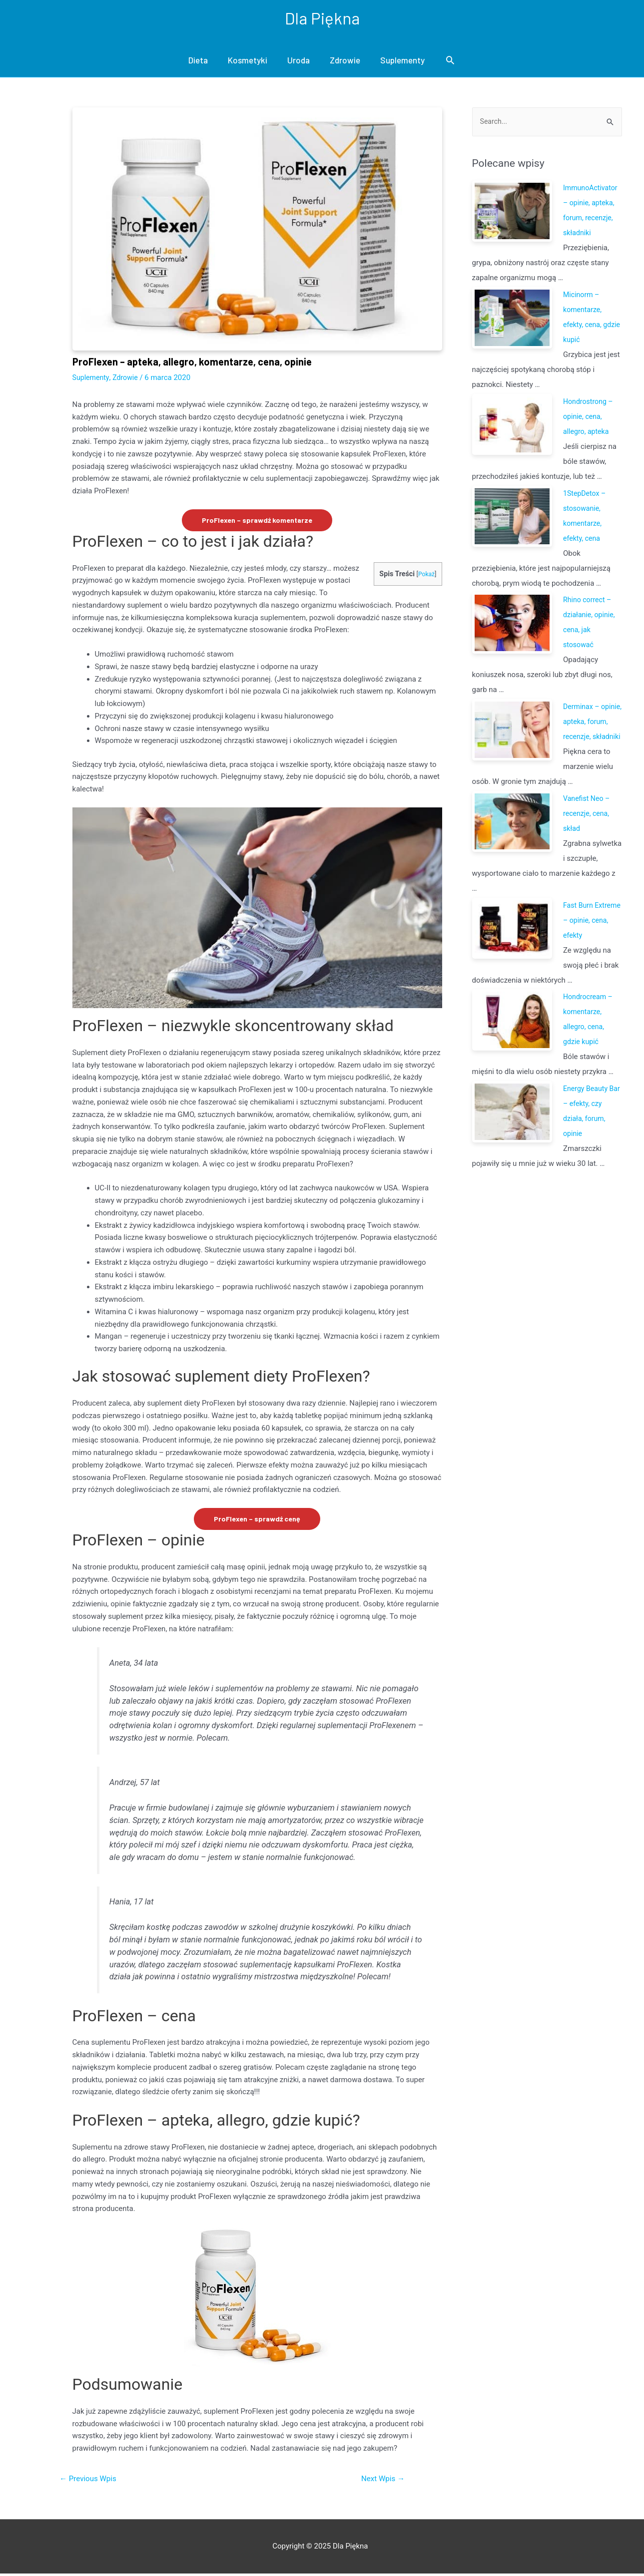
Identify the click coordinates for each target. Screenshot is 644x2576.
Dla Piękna (322, 17)
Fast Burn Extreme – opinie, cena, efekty (592, 936)
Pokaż (426, 575)
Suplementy (402, 61)
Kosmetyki (247, 61)
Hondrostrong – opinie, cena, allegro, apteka (589, 417)
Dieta (198, 61)
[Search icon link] (450, 60)
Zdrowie (345, 61)
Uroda (298, 61)
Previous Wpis (90, 2480)
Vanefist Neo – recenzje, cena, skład (588, 829)
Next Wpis (381, 2480)
